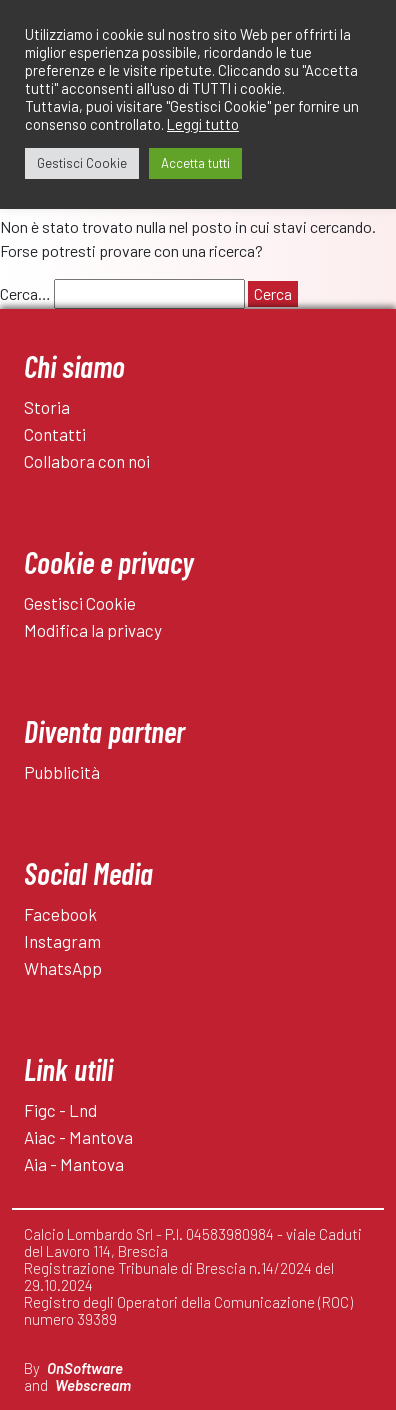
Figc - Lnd (60, 1110)
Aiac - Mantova (78, 1137)
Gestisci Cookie (80, 603)
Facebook (60, 914)
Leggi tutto (203, 124)
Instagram (62, 941)
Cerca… (25, 293)
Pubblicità (62, 772)
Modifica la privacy (93, 630)
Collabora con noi (87, 461)
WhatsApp (63, 968)
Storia (47, 407)
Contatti (55, 434)
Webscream (93, 1385)
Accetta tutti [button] (195, 163)
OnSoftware (85, 1368)
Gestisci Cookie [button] (82, 163)
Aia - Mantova (74, 1164)
